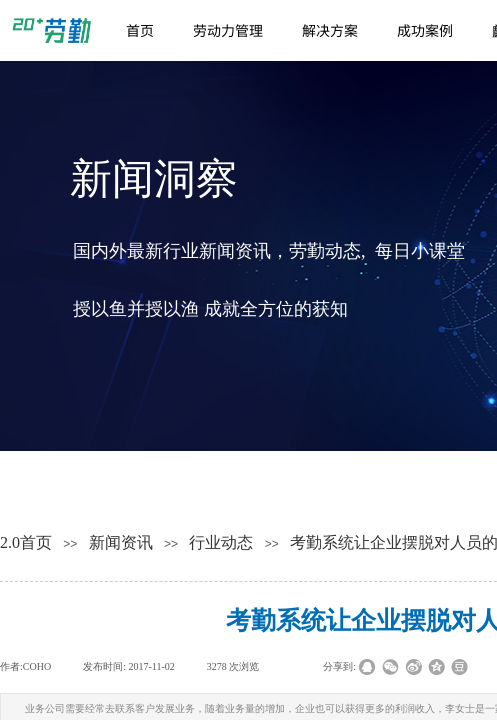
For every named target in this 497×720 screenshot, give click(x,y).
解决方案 (330, 30)
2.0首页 (26, 542)
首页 (140, 30)
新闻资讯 (121, 542)
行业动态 (221, 542)
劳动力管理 (228, 30)
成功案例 (425, 30)
